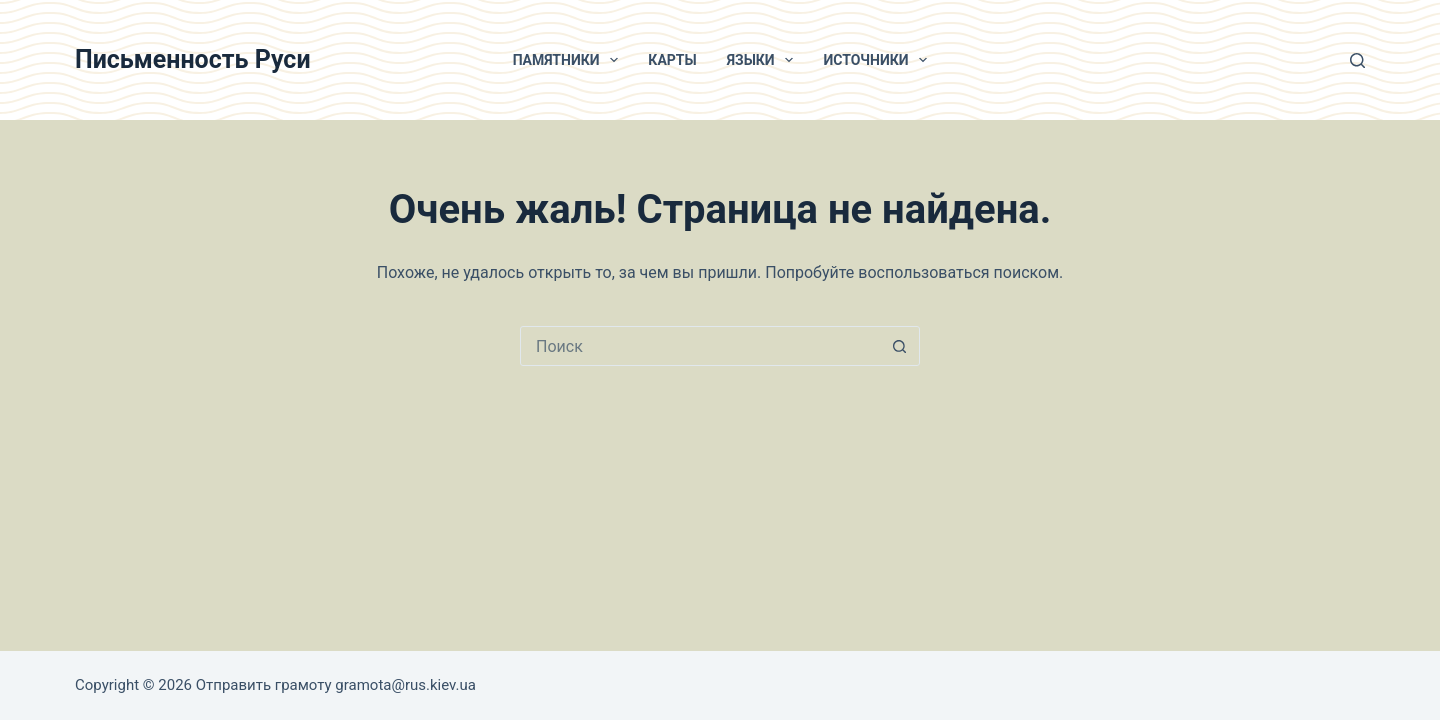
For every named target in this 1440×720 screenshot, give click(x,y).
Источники (879, 60)
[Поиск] (1357, 60)
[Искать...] (700, 346)
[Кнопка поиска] (899, 346)
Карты (672, 60)
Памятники (570, 60)
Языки (764, 60)
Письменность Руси (193, 59)
